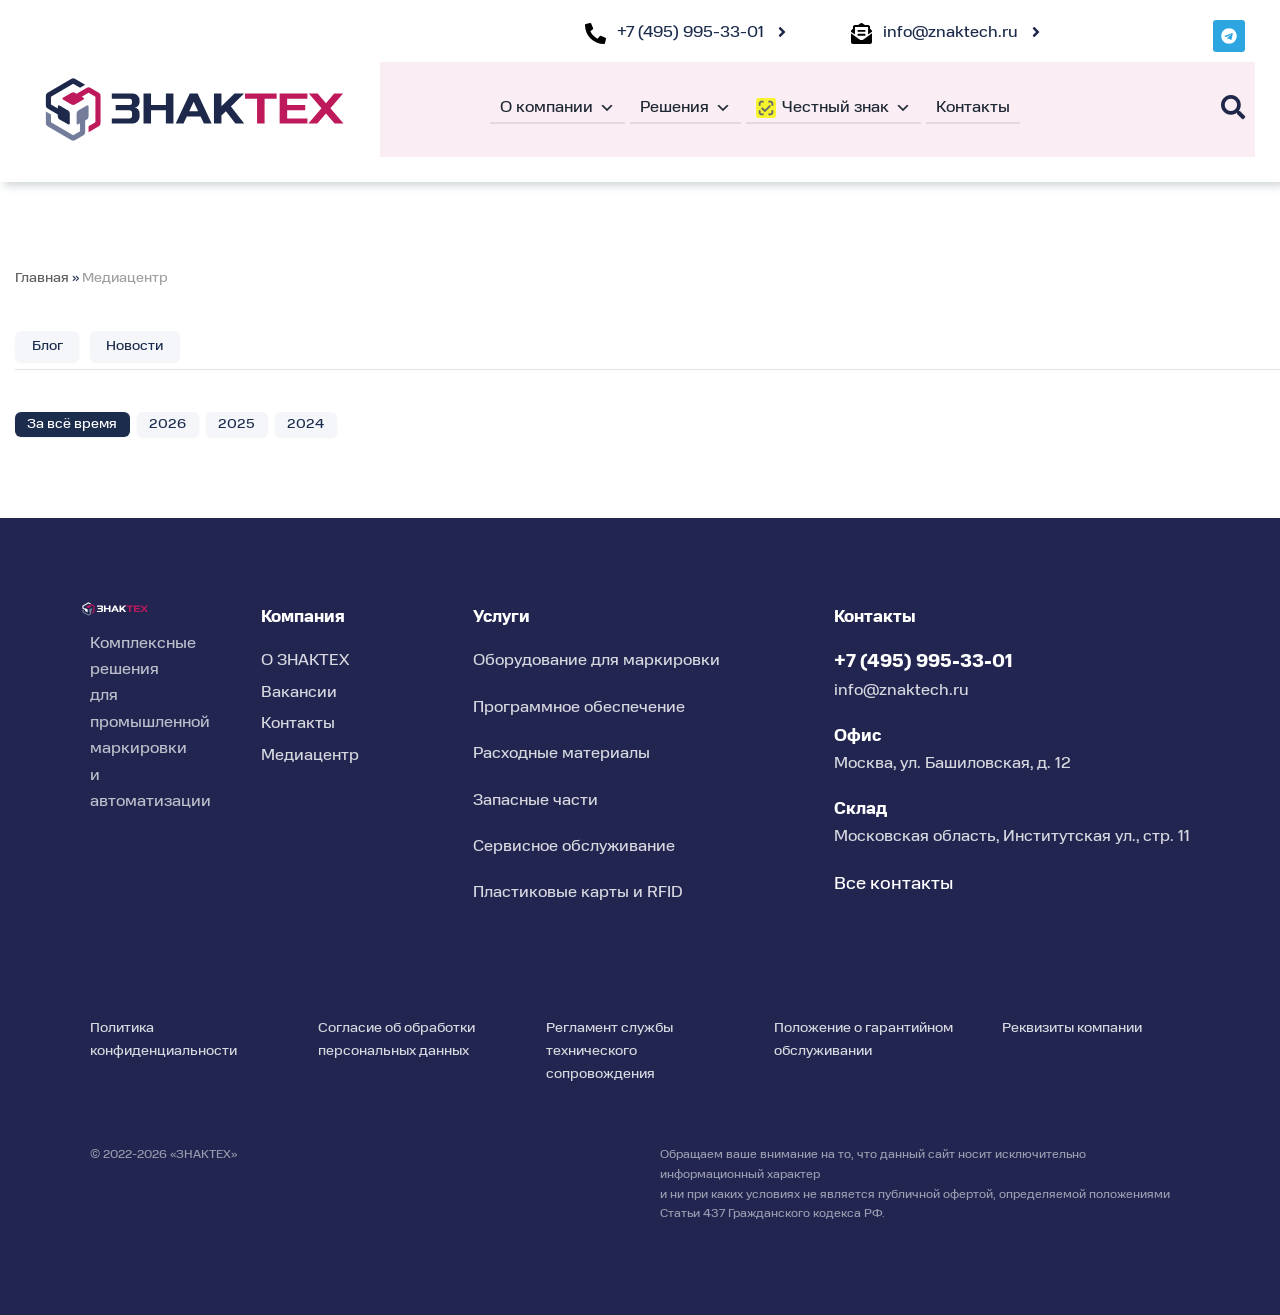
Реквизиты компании (1072, 1028)
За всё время (73, 424)
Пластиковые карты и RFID (578, 894)
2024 (306, 424)
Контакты (973, 108)
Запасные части (535, 801)
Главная (42, 278)
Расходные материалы (561, 754)
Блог (47, 346)
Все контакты (893, 884)
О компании (557, 108)
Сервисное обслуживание (574, 847)
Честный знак (846, 108)
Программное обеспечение (579, 708)
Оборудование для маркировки (596, 662)
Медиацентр (125, 278)
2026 (168, 424)
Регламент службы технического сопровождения (609, 1051)
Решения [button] (685, 108)
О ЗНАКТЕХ (305, 662)
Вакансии (299, 693)
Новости (135, 346)
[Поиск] (1233, 107)
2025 (237, 424)
